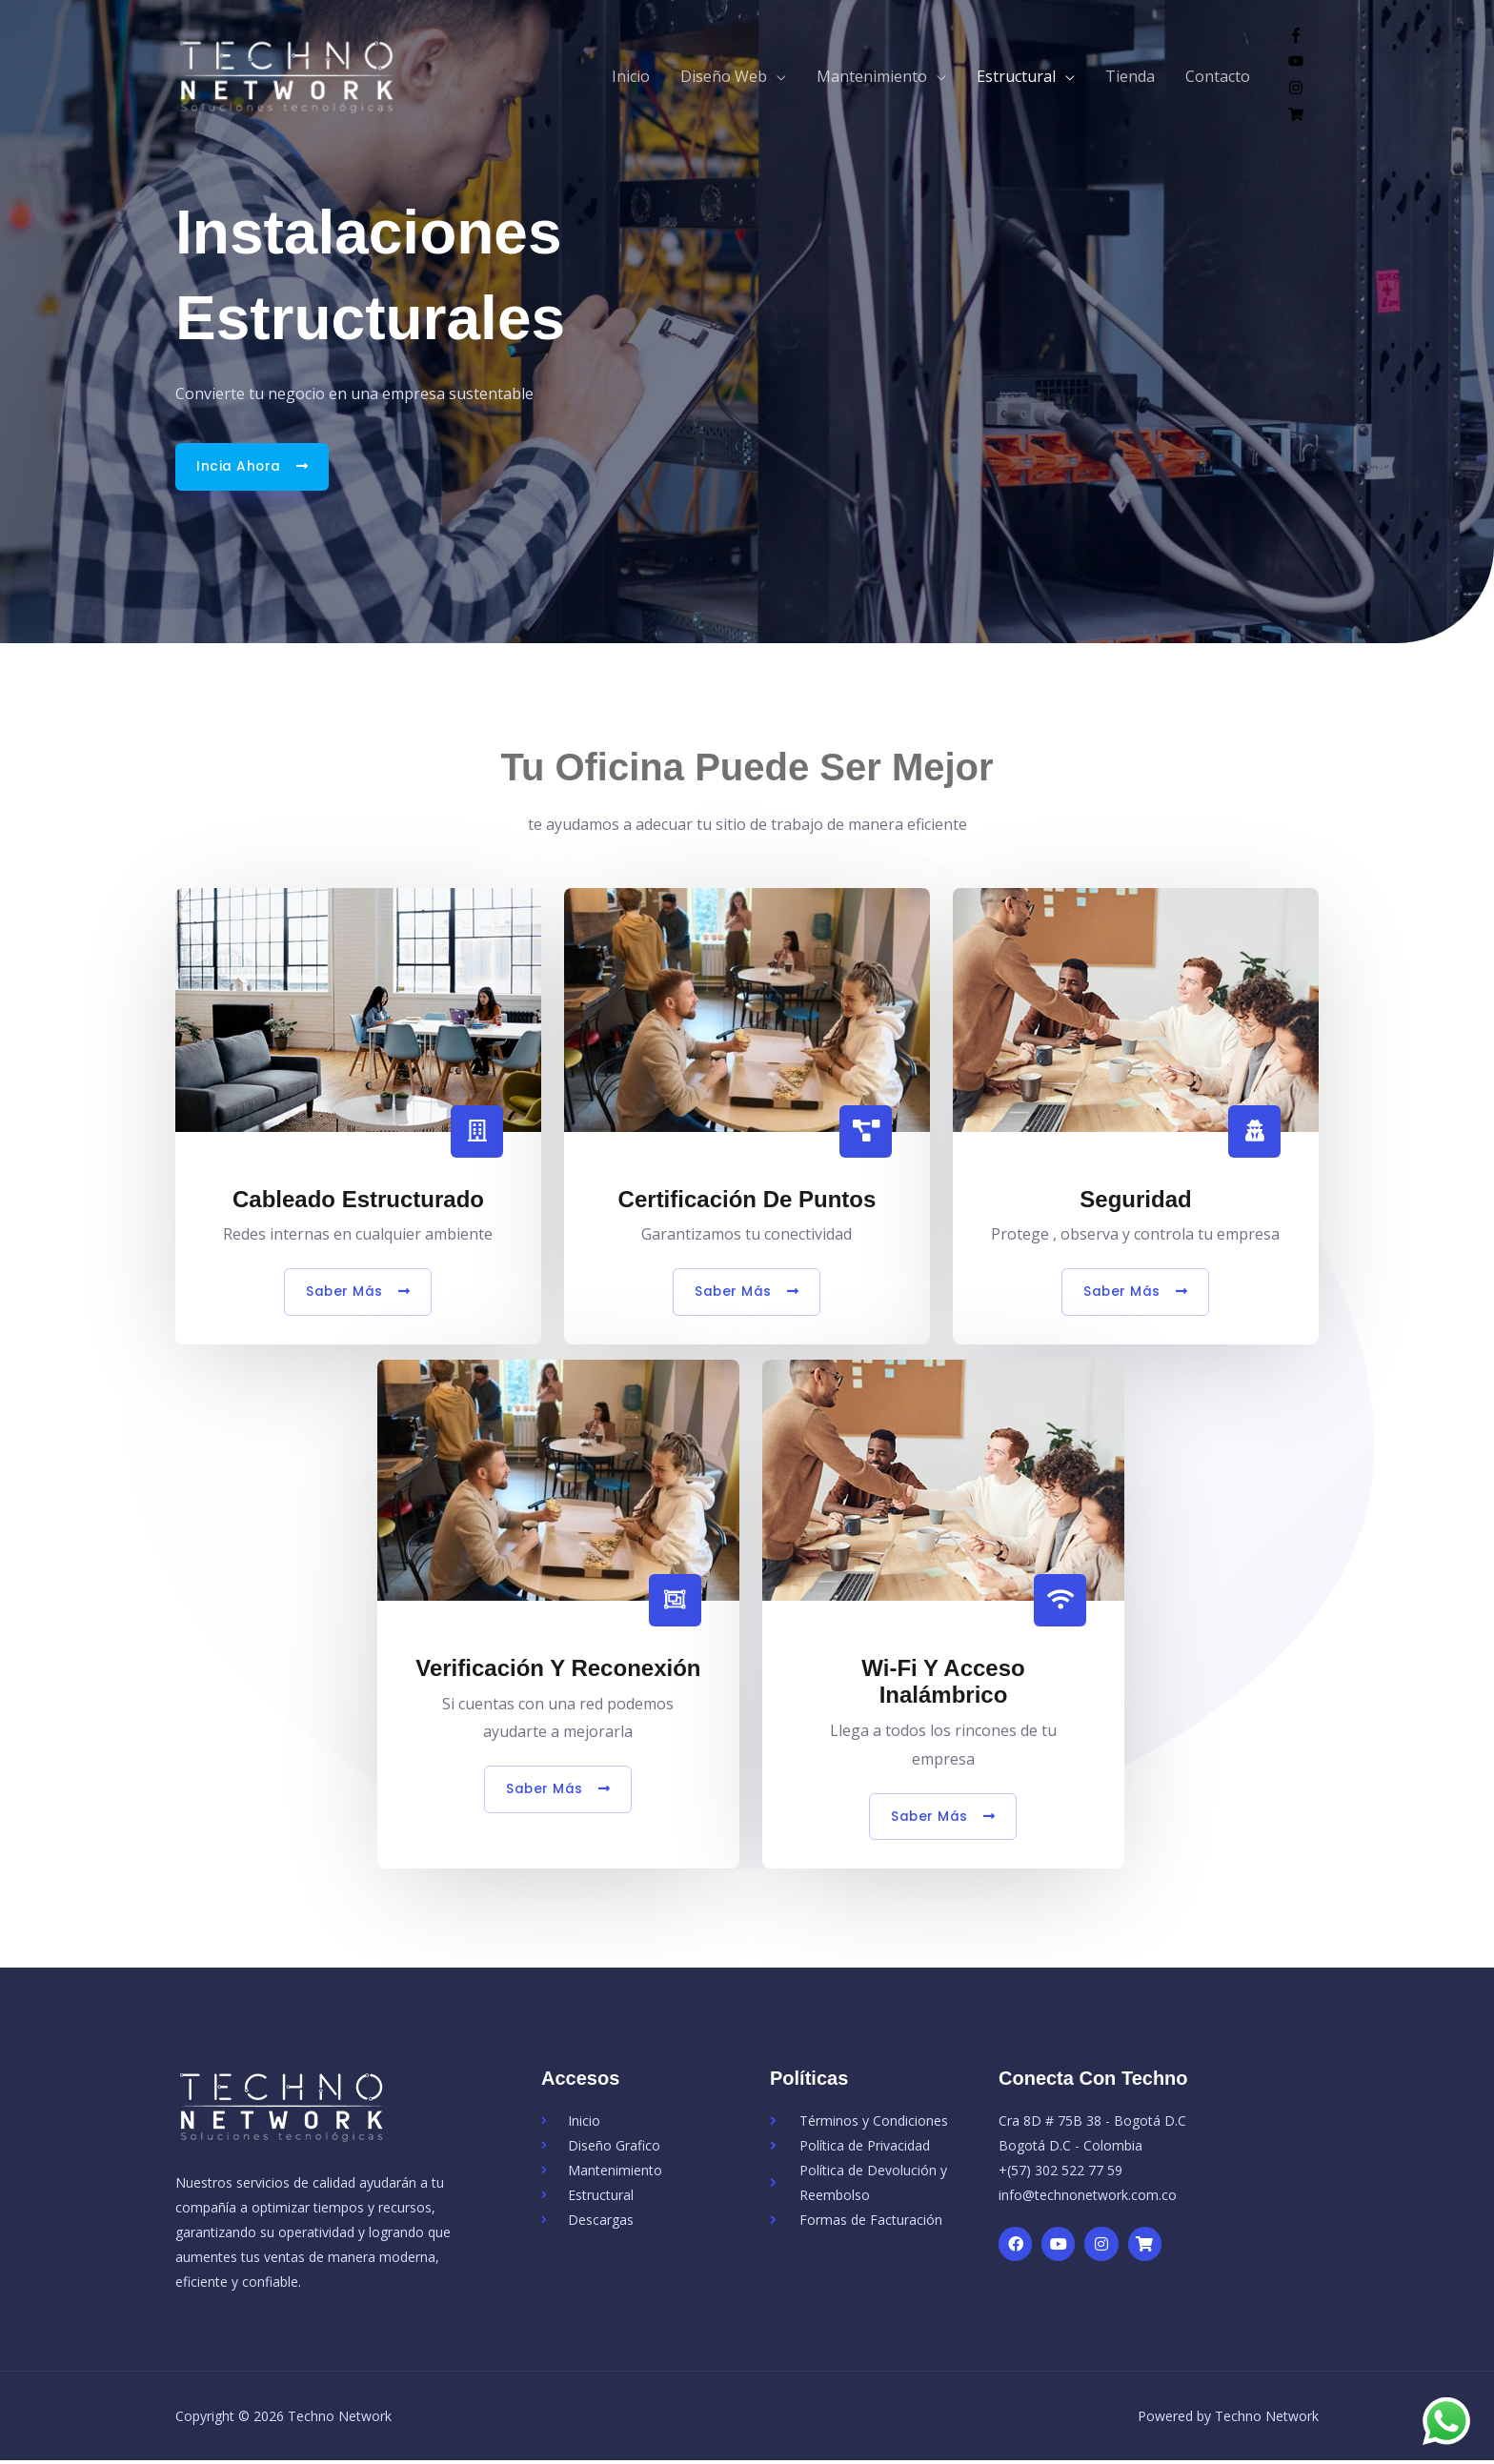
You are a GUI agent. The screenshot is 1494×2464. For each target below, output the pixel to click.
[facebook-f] (1295, 37)
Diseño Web (723, 76)
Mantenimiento (872, 76)
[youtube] (1295, 62)
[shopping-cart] (1295, 116)
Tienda (1130, 76)
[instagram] (1295, 89)
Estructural (1016, 76)
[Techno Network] (304, 74)
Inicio (631, 76)
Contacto (1217, 76)
